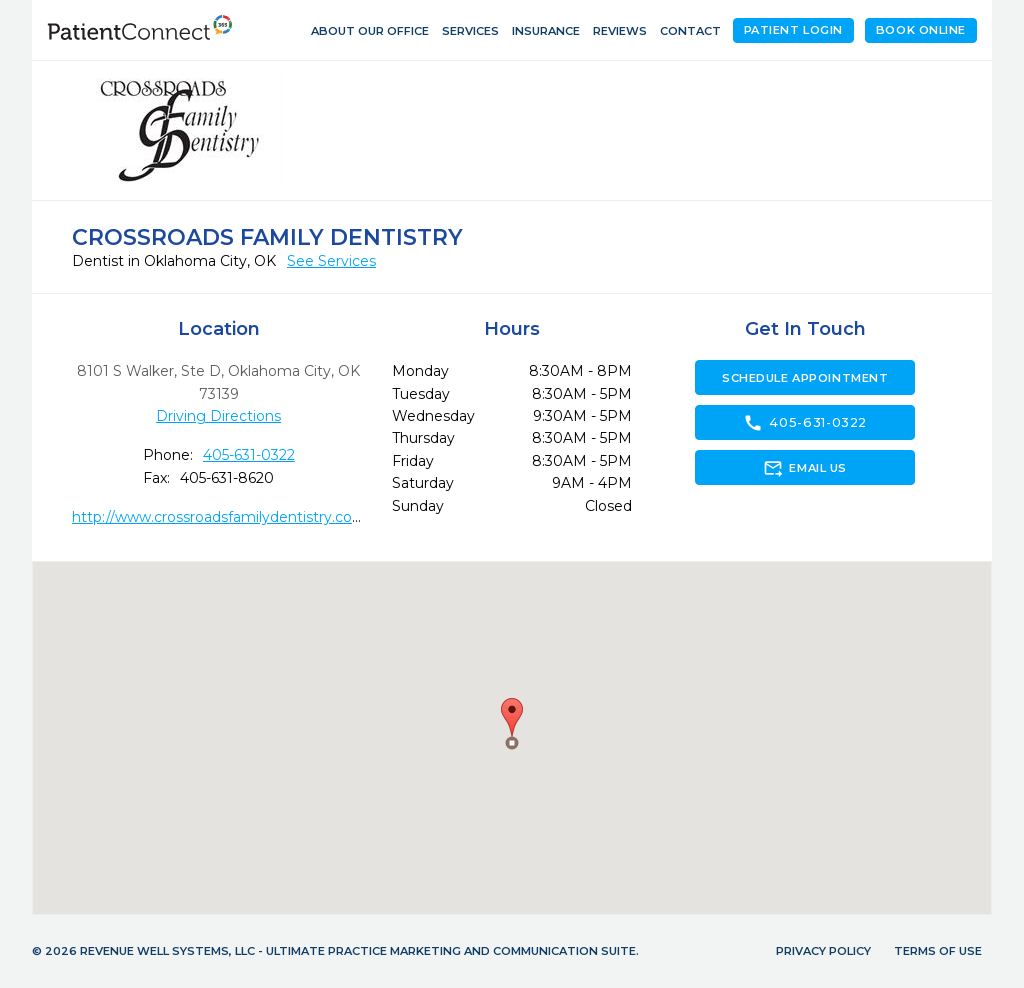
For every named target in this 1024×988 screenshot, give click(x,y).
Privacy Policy (823, 951)
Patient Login (793, 30)
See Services (331, 261)
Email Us (804, 468)
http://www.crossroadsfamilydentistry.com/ (222, 517)
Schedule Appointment (805, 378)
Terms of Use (938, 951)
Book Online (921, 30)
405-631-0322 (249, 455)
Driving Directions (218, 416)
